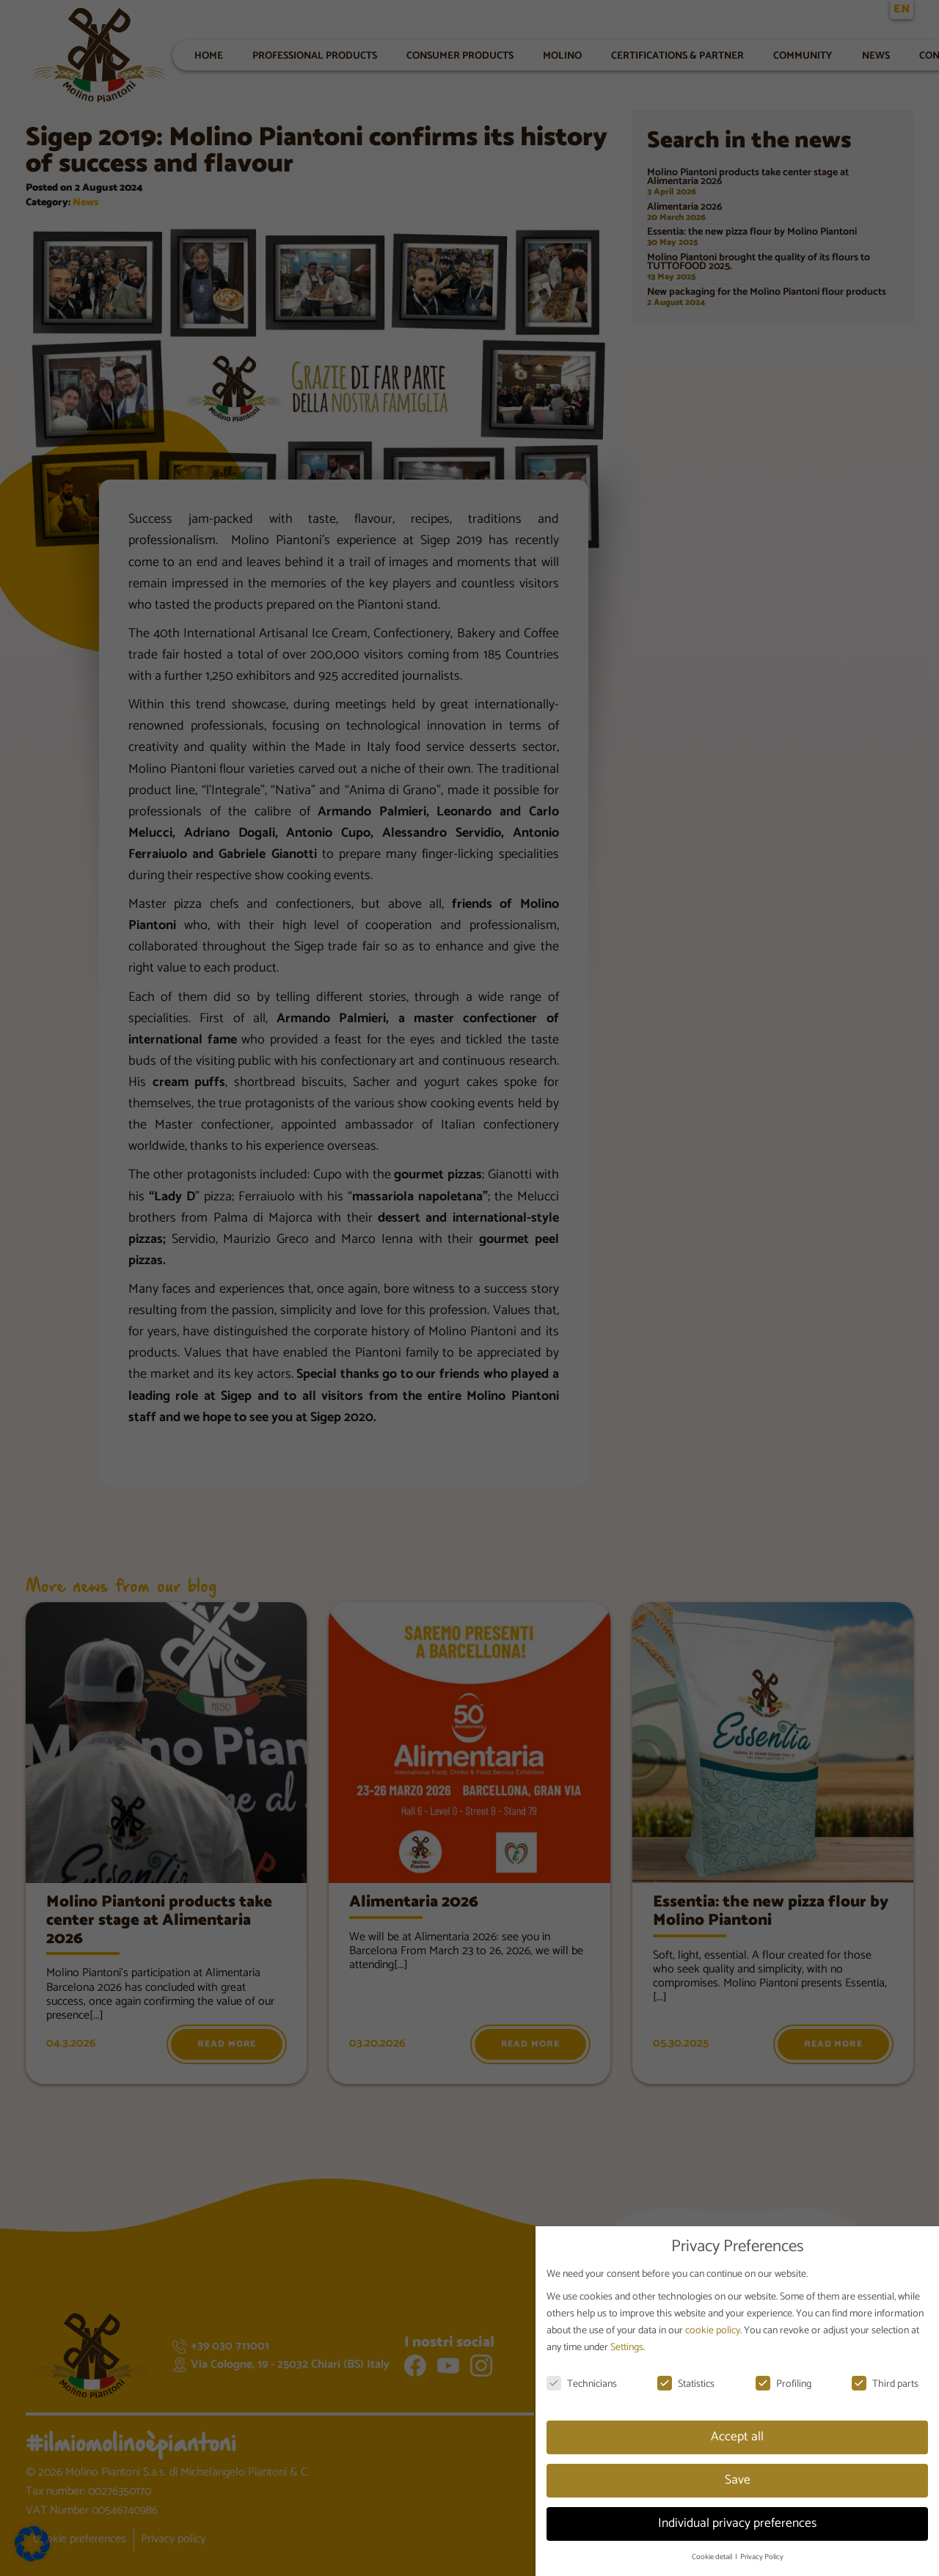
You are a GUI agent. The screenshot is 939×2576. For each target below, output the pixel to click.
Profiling (783, 2384)
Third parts (885, 2384)
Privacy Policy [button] (761, 2557)
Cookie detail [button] (713, 2557)
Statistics (686, 2384)
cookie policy (712, 2330)
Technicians (582, 2384)
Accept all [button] (737, 2436)
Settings (626, 2347)
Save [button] (737, 2480)
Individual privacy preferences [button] (737, 2523)
